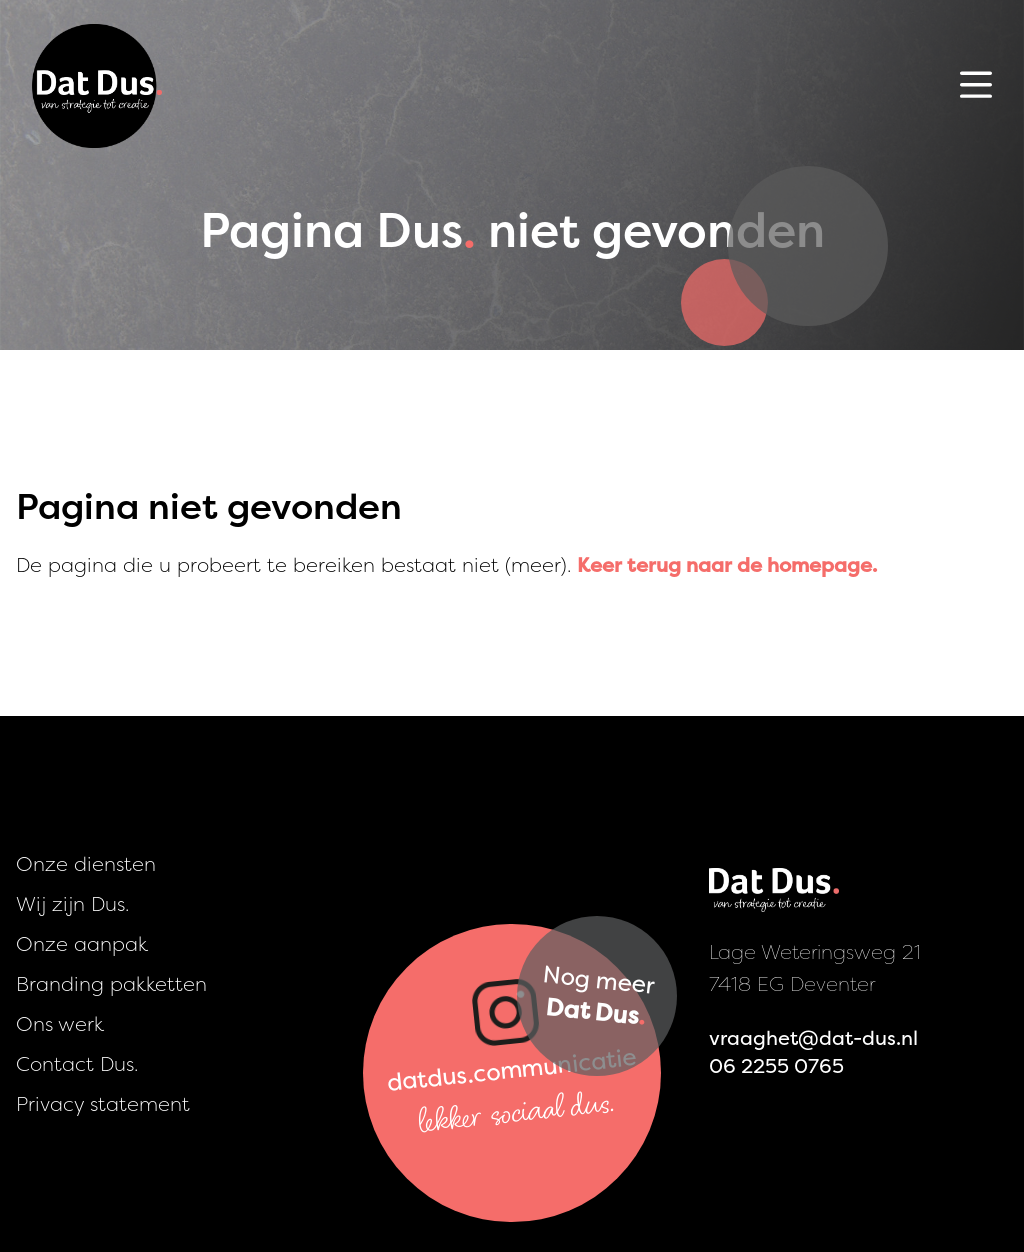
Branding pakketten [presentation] (111, 983)
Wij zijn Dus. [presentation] (72, 903)
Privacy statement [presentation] (103, 1103)
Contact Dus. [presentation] (77, 1063)
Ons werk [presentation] (60, 1023)
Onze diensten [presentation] (86, 863)
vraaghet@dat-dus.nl (813, 1037)
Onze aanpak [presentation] (82, 943)
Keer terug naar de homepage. (727, 564)
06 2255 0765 (776, 1065)
